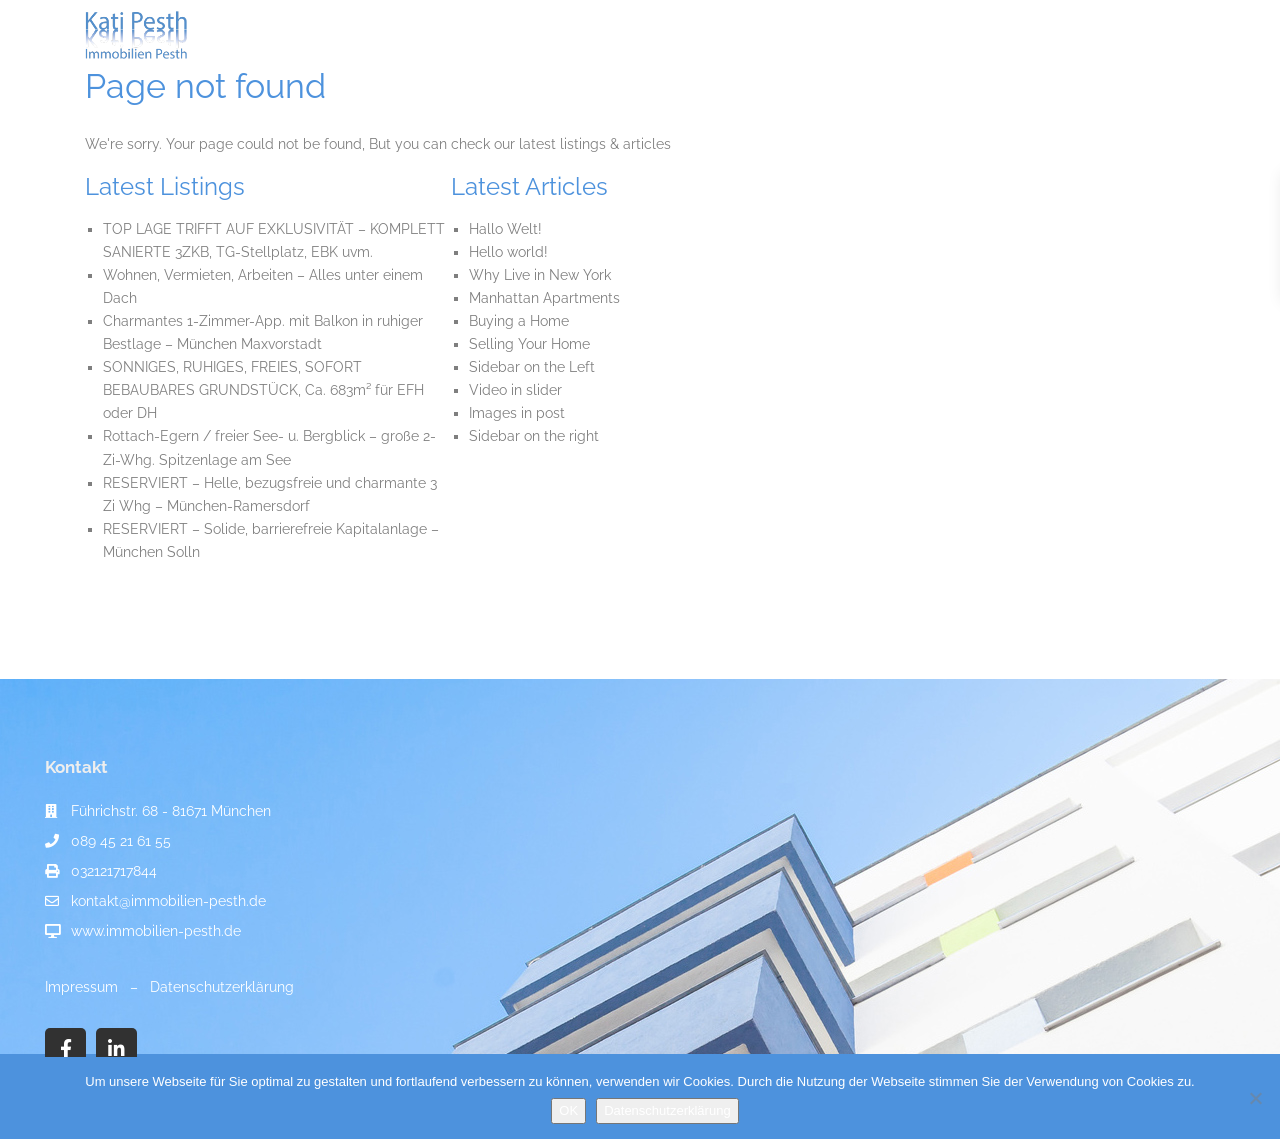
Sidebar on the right (534, 436)
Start (379, 35)
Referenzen (889, 35)
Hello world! (508, 252)
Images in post (517, 413)
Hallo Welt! (505, 229)
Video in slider (515, 390)
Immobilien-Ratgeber (749, 35)
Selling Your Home (529, 344)
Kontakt (984, 35)
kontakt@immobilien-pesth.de (168, 901)
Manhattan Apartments (544, 298)
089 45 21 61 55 (121, 841)
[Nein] (1255, 1098)
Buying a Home (519, 321)
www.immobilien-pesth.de (156, 931)
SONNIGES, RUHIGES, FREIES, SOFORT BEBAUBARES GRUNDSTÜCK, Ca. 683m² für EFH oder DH (263, 390)
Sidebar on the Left (532, 367)
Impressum (81, 987)
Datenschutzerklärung (222, 987)
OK (568, 1110)
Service (621, 35)
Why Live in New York (540, 275)
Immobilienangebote (496, 35)
